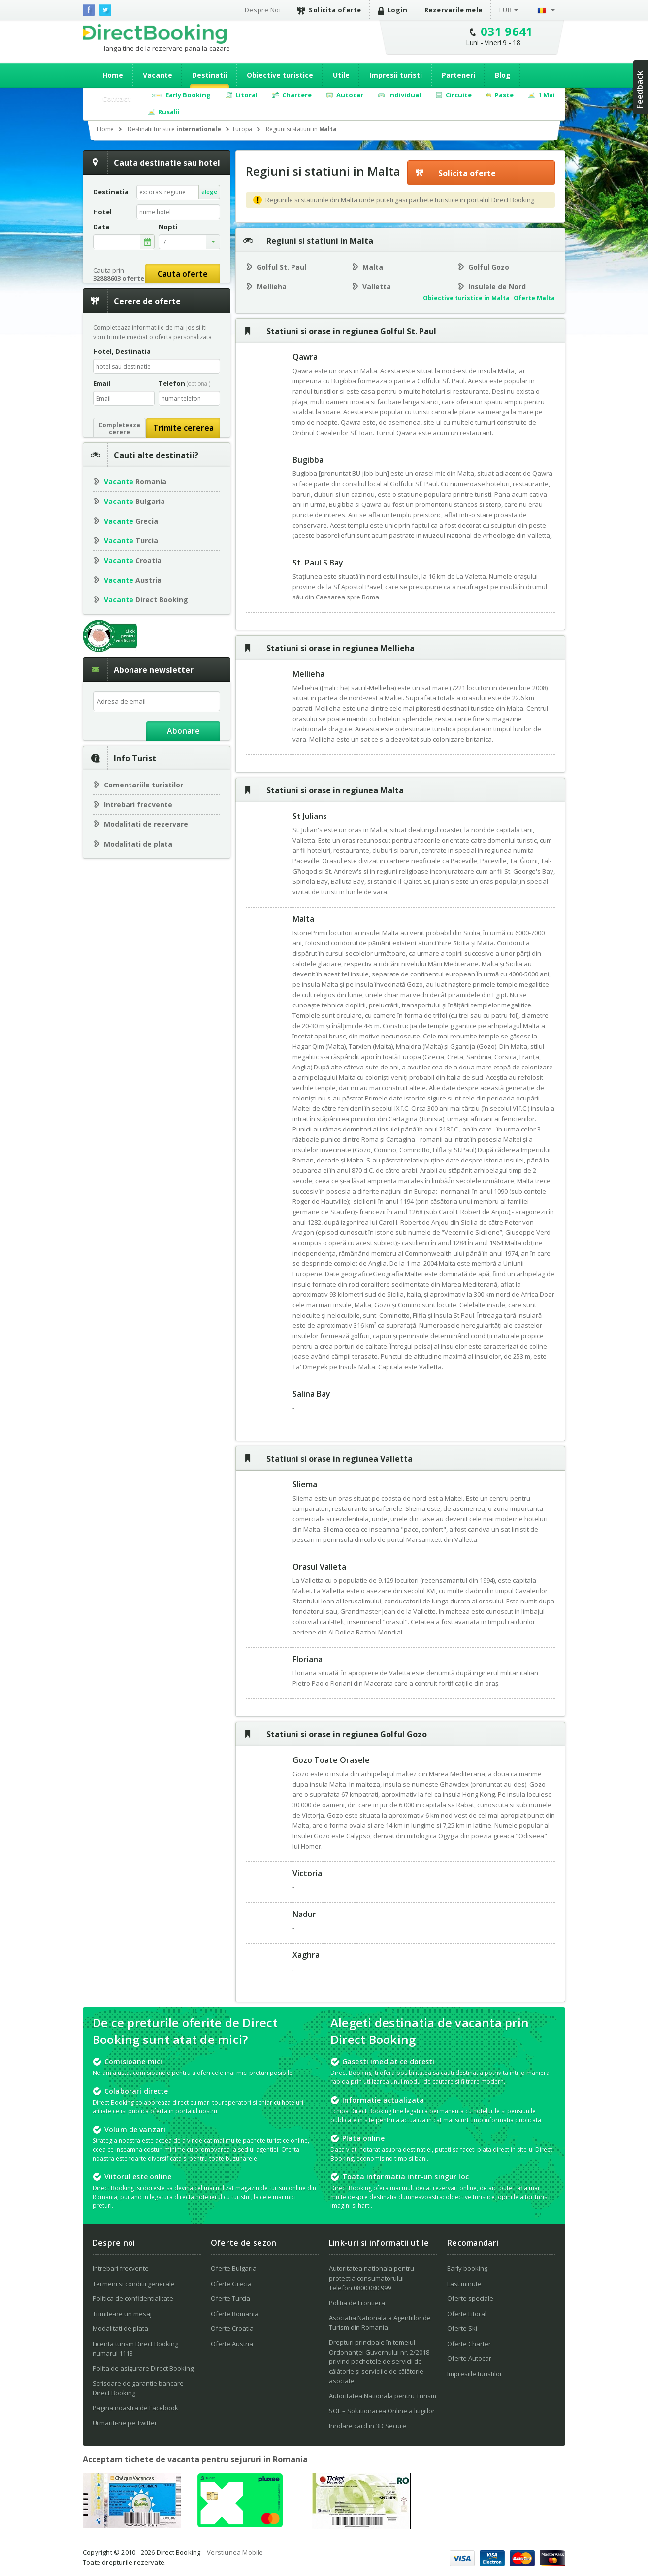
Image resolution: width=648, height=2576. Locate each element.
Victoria (307, 1873)
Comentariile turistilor (143, 784)
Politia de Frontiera (357, 2302)
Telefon (184, 383)
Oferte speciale (470, 2298)
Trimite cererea (183, 427)
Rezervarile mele (453, 9)
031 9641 (507, 31)
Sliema (304, 1484)
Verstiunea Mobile (235, 2552)
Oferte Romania (235, 2313)
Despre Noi (263, 9)
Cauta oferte (183, 273)
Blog (503, 75)
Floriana (307, 1659)
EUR (505, 9)
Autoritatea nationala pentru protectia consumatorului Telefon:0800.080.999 (371, 2278)
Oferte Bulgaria (234, 2268)
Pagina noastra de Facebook (135, 2407)
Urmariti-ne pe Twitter (125, 2423)
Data (101, 227)
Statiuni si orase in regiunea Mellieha (340, 648)
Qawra (305, 356)
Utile (341, 75)
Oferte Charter (469, 2343)
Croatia (133, 560)
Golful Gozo (488, 267)
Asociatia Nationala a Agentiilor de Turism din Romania (380, 2322)
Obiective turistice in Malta (466, 298)
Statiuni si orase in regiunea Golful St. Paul (351, 331)
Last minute (464, 2283)
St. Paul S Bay (317, 562)
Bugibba (308, 459)
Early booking (467, 2268)
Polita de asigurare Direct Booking (143, 2368)
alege (209, 191)
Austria (133, 580)
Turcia (131, 540)
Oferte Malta (534, 298)
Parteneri (458, 75)
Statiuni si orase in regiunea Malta (335, 790)
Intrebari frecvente (138, 804)
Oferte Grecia (231, 2283)
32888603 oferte (118, 278)
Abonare (183, 730)
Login (393, 10)
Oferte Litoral (466, 2313)
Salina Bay (311, 1393)
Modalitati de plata (138, 843)
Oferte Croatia (232, 2328)
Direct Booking (155, 34)
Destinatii (209, 75)
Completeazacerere (119, 428)
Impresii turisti (395, 75)
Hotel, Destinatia (122, 351)
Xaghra (306, 1954)
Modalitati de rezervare (146, 824)
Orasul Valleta (319, 1566)
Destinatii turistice (174, 129)
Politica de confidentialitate (133, 2298)
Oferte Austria (232, 2343)
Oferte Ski (462, 2328)
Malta (372, 267)
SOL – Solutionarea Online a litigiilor (382, 2410)
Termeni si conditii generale (134, 2283)
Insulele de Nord (497, 286)
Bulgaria (134, 501)
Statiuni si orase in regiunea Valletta (339, 1458)
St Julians (309, 816)
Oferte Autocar (469, 2358)
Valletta (376, 286)
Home (112, 75)
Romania (135, 481)
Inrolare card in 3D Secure (367, 2425)
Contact (116, 98)
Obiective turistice (280, 75)
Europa (243, 129)
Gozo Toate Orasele (331, 1760)
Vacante (157, 75)
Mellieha (272, 286)
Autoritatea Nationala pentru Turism (382, 2395)
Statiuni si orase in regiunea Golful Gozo (346, 1734)
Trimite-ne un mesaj (122, 2313)
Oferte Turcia (230, 2298)
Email (101, 383)
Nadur (304, 1914)
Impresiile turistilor (474, 2373)
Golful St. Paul (281, 267)
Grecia (131, 521)
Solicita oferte (329, 10)
